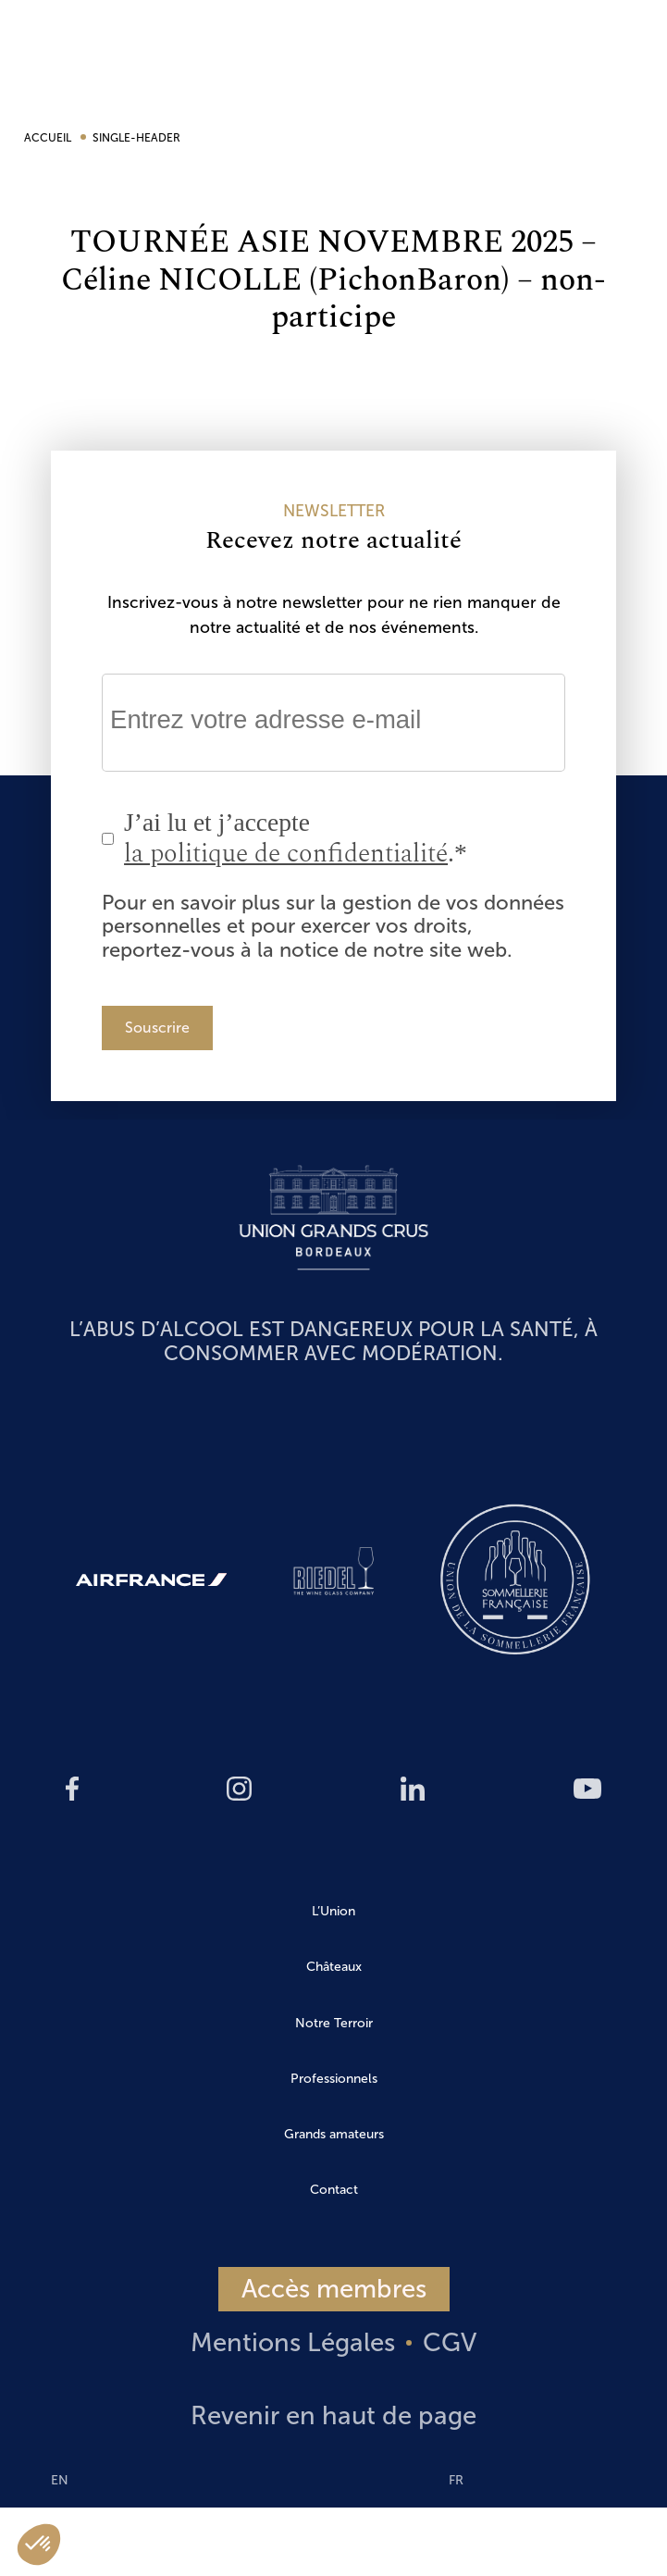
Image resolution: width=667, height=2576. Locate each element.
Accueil (49, 137)
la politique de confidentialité (286, 854)
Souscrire (157, 1027)
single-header (136, 137)
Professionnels (333, 2079)
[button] (39, 2544)
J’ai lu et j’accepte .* (295, 839)
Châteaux (334, 1967)
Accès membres (333, 2288)
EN (636, 568)
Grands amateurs (334, 2134)
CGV (449, 2342)
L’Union (333, 1911)
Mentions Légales (293, 2342)
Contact (334, 2190)
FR (456, 2480)
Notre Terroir (334, 2023)
